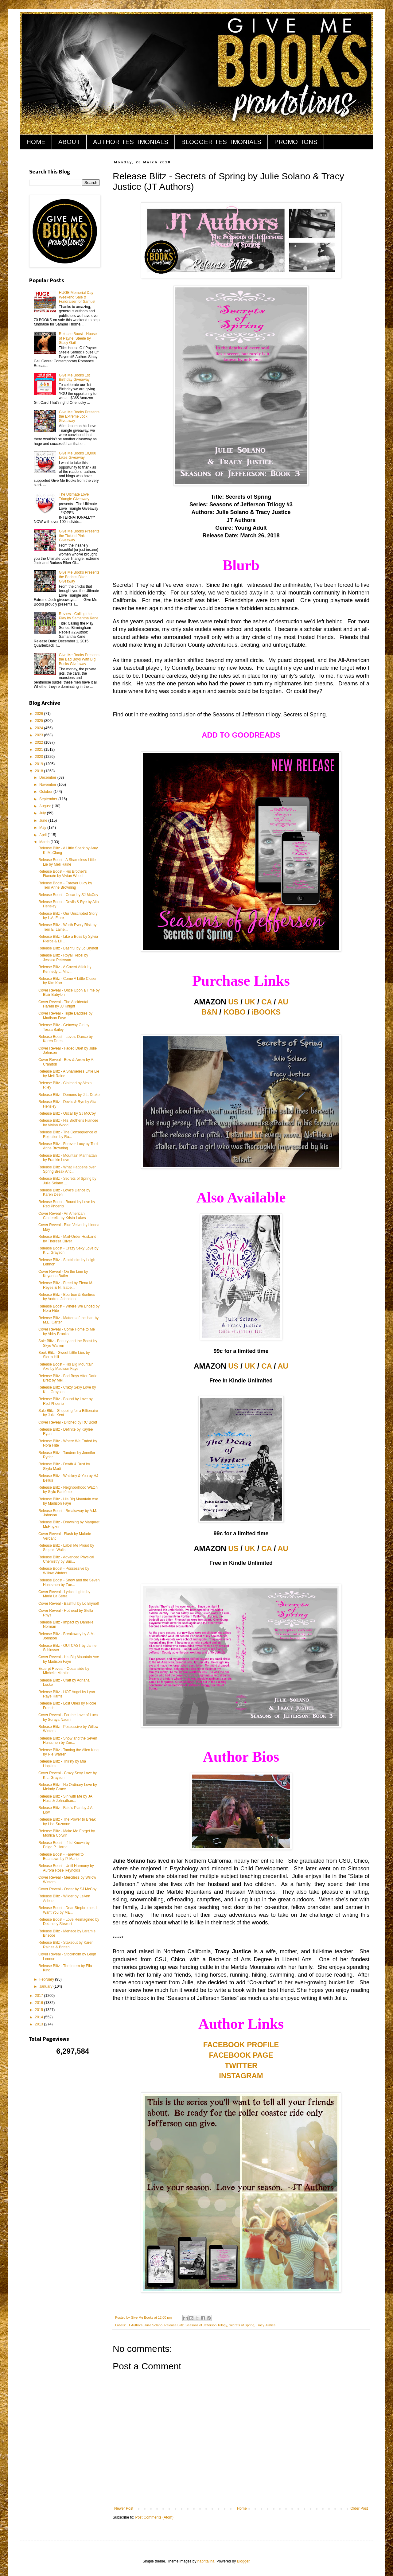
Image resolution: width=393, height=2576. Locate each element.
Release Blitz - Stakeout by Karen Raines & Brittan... (65, 1944)
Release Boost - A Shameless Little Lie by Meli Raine (67, 862)
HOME (35, 141)
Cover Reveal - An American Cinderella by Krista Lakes (62, 1215)
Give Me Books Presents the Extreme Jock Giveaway (79, 416)
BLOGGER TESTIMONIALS (221, 141)
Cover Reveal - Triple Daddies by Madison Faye (65, 1015)
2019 (39, 764)
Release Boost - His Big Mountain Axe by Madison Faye (65, 1366)
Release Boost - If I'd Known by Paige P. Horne (64, 1845)
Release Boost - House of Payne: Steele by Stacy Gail (78, 338)
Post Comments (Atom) (154, 2517)
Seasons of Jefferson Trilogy (206, 2325)
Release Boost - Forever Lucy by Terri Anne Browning (65, 885)
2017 (39, 1995)
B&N (209, 1012)
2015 (39, 2010)
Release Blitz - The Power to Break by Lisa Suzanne (67, 1821)
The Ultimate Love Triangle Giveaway (74, 496)
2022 (39, 742)
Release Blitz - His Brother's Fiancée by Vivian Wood (68, 1122)
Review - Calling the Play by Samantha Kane (79, 616)
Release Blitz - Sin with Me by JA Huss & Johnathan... (65, 1798)
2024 (39, 728)
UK (250, 1002)
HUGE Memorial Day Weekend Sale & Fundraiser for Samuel (77, 297)
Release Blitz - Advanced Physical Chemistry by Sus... (66, 1559)
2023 (39, 735)
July (43, 813)
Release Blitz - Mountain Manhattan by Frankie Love (67, 1157)
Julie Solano (153, 2325)
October (46, 791)
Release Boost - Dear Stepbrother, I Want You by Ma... (67, 1910)
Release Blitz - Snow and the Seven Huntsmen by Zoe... (67, 1740)
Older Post (359, 2508)
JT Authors (134, 2325)
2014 (39, 2017)
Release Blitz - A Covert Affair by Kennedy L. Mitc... (64, 969)
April (43, 835)
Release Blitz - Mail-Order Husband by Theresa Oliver (67, 1238)
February (47, 1979)
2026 (39, 713)
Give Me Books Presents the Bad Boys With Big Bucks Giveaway (79, 659)
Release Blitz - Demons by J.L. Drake (68, 1095)
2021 (39, 749)
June (43, 820)
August (45, 806)
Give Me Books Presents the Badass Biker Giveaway (79, 576)
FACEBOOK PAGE (241, 2055)
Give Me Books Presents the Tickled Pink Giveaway (79, 535)
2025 (39, 721)
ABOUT (69, 141)
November (48, 784)
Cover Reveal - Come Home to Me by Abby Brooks (66, 1331)
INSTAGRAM (241, 2075)
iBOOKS (266, 1012)
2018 (39, 771)
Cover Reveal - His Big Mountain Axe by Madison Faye (68, 1659)
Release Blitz (174, 2325)
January (46, 1986)
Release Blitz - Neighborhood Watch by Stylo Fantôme (68, 1489)
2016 (39, 2003)
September (48, 799)
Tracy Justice (265, 2325)
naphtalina (205, 2561)
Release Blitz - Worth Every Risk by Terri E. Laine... (67, 927)
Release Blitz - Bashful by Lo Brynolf (68, 948)
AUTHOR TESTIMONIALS (130, 141)
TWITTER (241, 2065)
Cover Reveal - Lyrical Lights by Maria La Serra (64, 1594)
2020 (39, 756)
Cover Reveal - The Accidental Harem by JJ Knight (63, 1004)
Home (242, 2508)
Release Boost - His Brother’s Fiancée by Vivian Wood (62, 873)
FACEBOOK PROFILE (241, 2044)
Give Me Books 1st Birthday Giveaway (74, 377)
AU (283, 1002)
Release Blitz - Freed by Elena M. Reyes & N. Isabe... (65, 1285)
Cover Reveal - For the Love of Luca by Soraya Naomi (68, 1717)
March (45, 842)
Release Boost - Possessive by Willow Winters (63, 1570)
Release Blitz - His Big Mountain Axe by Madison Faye (68, 1501)
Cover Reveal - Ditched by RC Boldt (67, 1422)
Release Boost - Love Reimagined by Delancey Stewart (68, 1921)
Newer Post (123, 2508)
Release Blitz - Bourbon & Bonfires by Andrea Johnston (66, 1296)
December (48, 777)
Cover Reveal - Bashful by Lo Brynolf (68, 1603)
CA (266, 1002)
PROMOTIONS (295, 141)
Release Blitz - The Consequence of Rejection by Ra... (67, 1134)
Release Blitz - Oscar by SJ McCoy (67, 1113)
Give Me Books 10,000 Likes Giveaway (77, 455)
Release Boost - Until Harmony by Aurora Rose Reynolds (66, 1868)
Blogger (243, 2561)
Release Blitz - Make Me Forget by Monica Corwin (66, 1833)
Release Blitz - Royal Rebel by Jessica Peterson (63, 957)
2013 (39, 2024)
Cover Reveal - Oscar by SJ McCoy (67, 1889)
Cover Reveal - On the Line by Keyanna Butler (63, 1273)
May (43, 827)
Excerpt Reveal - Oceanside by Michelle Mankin (63, 1670)
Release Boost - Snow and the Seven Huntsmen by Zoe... (68, 1582)
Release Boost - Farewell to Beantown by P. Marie (61, 1856)
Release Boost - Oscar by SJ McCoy (68, 895)
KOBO (235, 1012)
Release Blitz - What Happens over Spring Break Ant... (67, 1169)
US (233, 1002)
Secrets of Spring (241, 2325)
